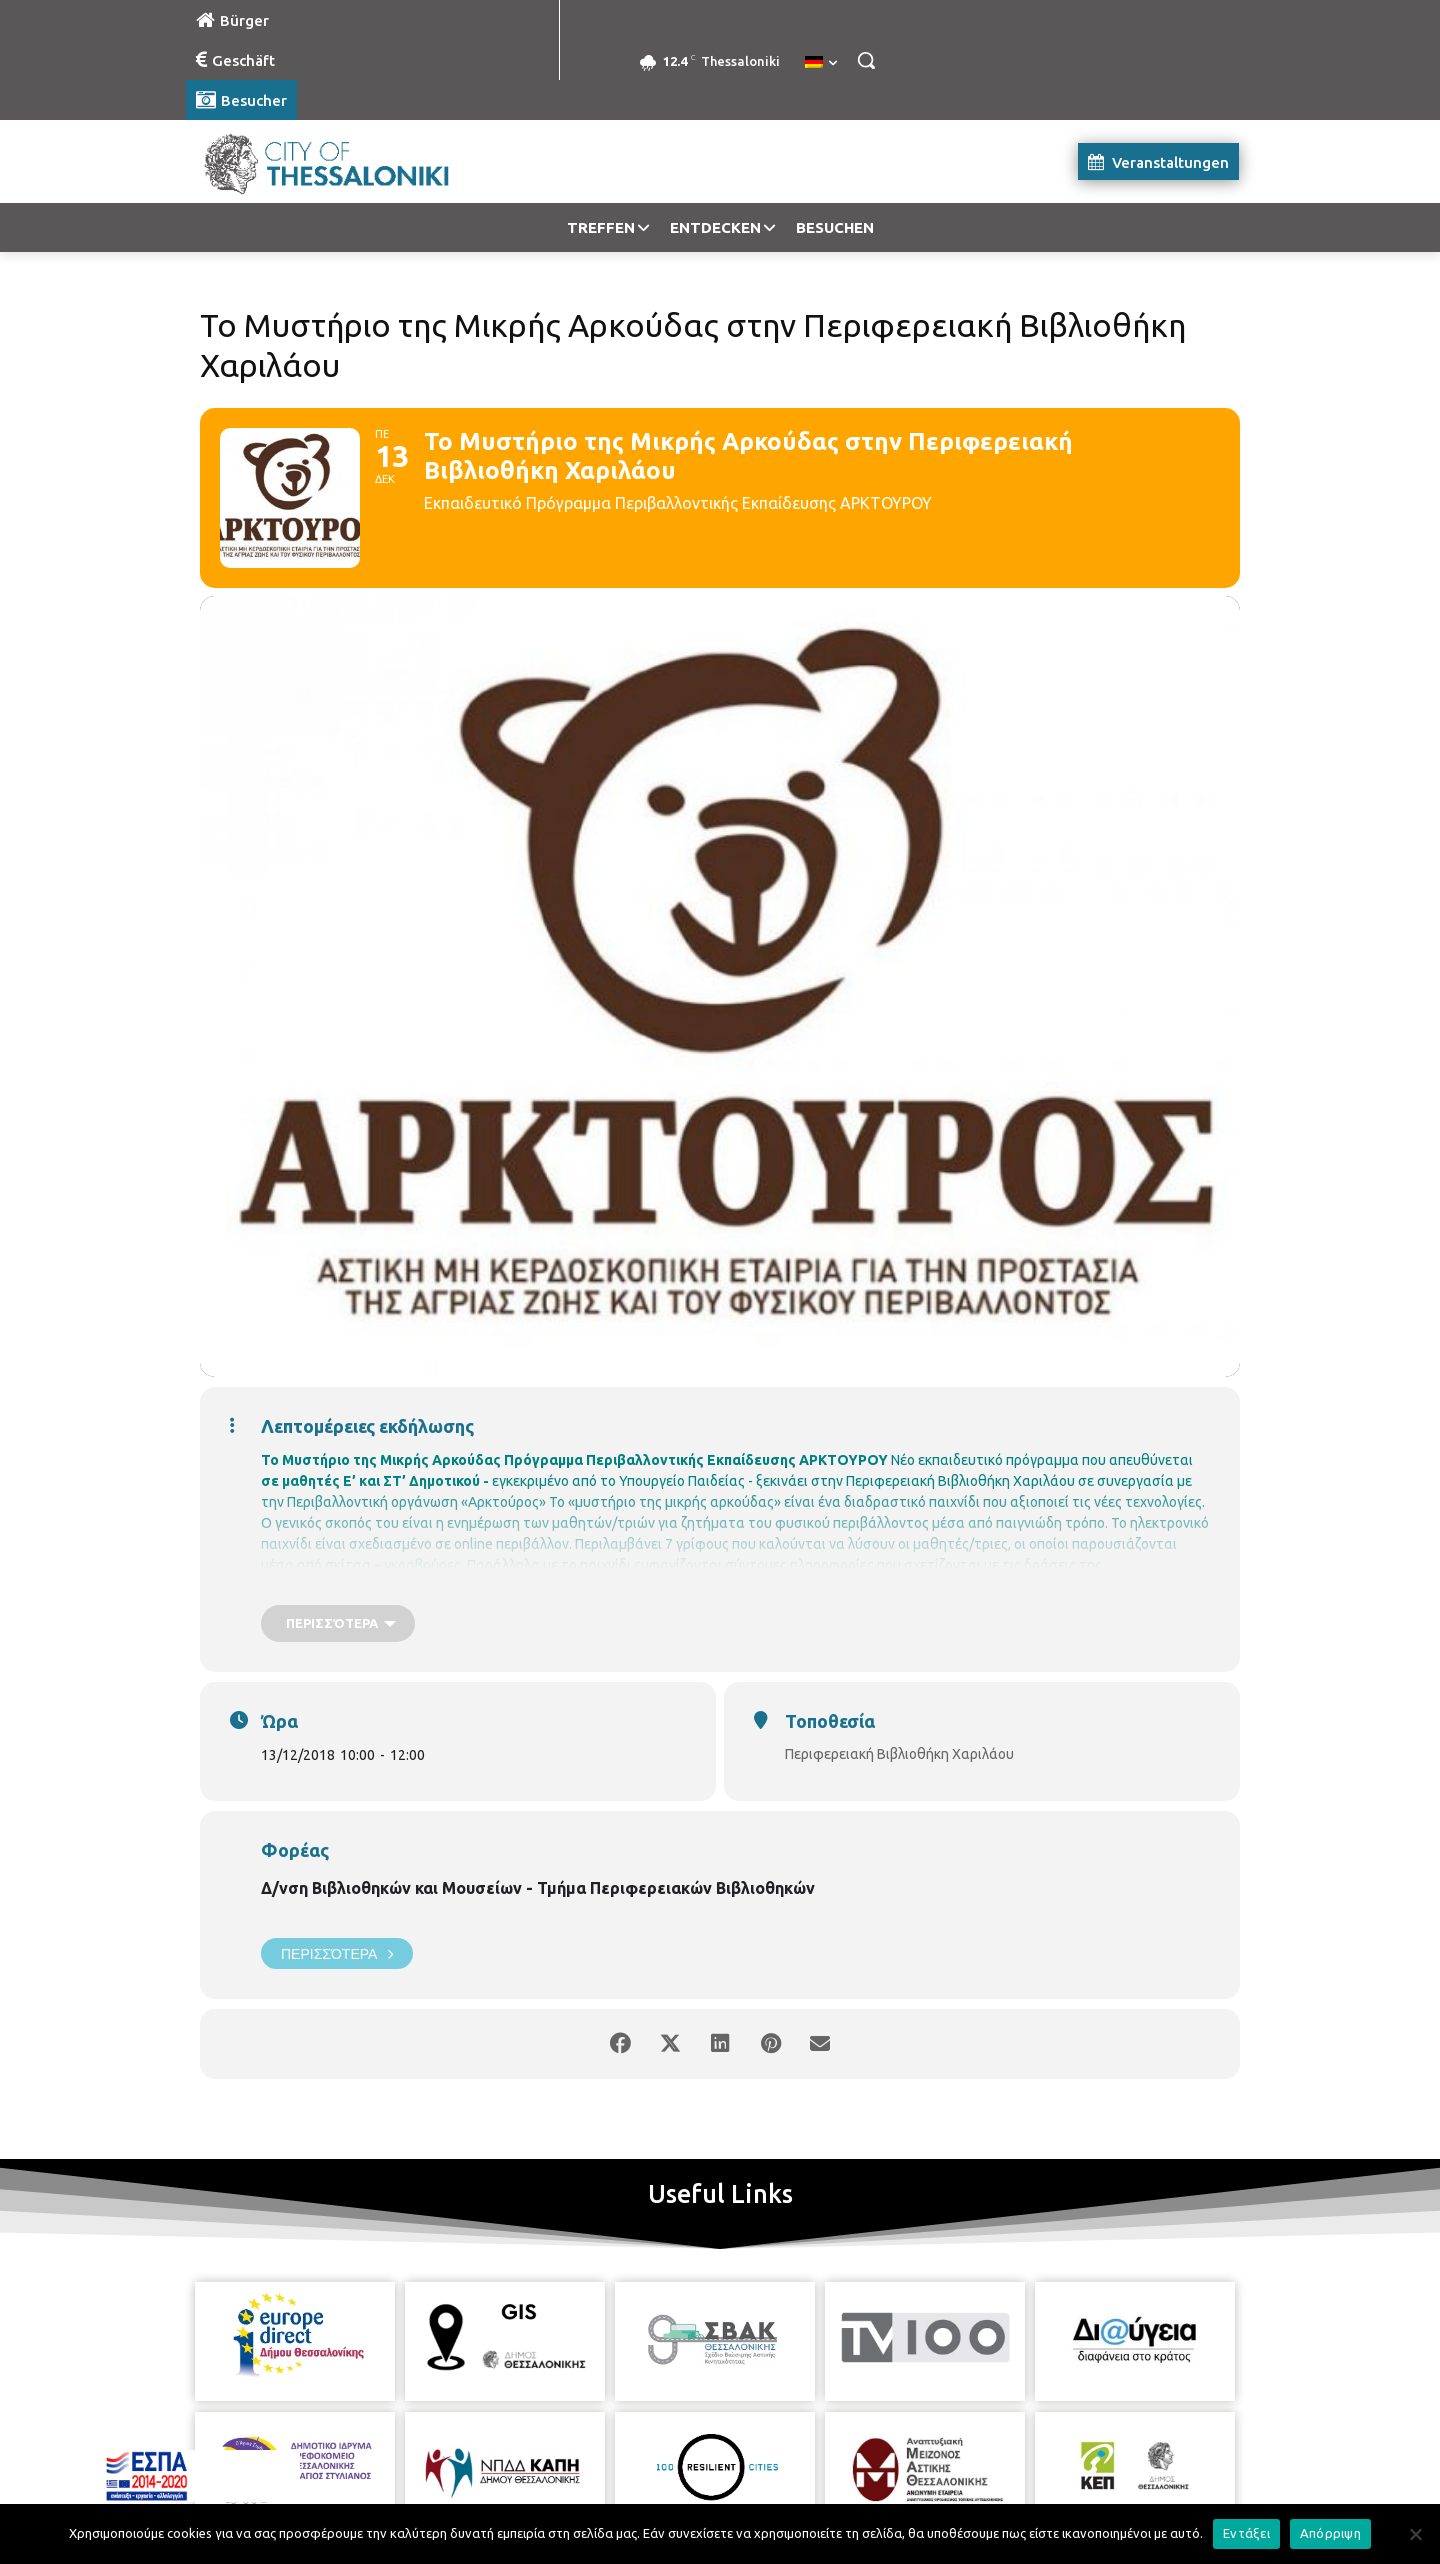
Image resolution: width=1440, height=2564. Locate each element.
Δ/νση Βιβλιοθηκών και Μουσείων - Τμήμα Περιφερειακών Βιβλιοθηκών (538, 1888)
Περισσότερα (337, 1953)
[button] (866, 60)
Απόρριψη (1330, 2533)
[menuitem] (821, 63)
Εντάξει (1246, 2533)
